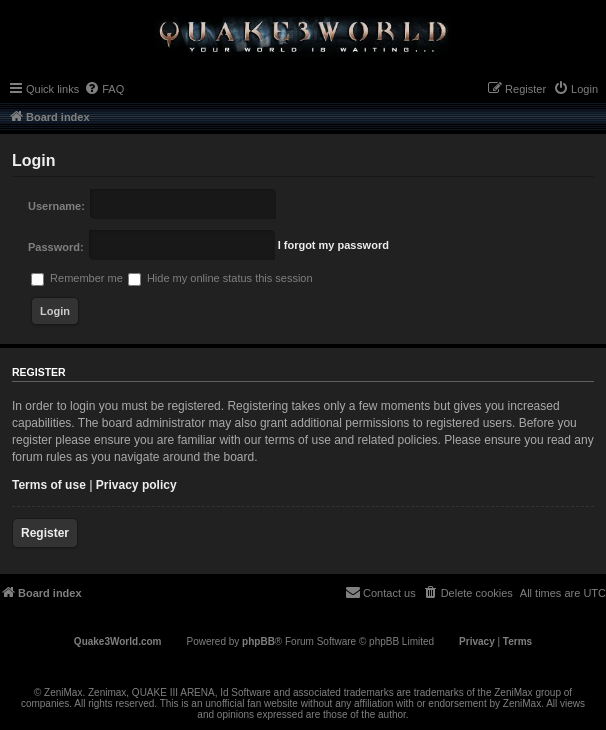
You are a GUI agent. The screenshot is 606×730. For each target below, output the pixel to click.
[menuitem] (104, 89)
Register (45, 533)
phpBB (258, 641)
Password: (56, 247)
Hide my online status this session (220, 278)
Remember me (77, 278)
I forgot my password (333, 245)
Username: (56, 206)
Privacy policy (136, 485)
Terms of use (49, 485)
